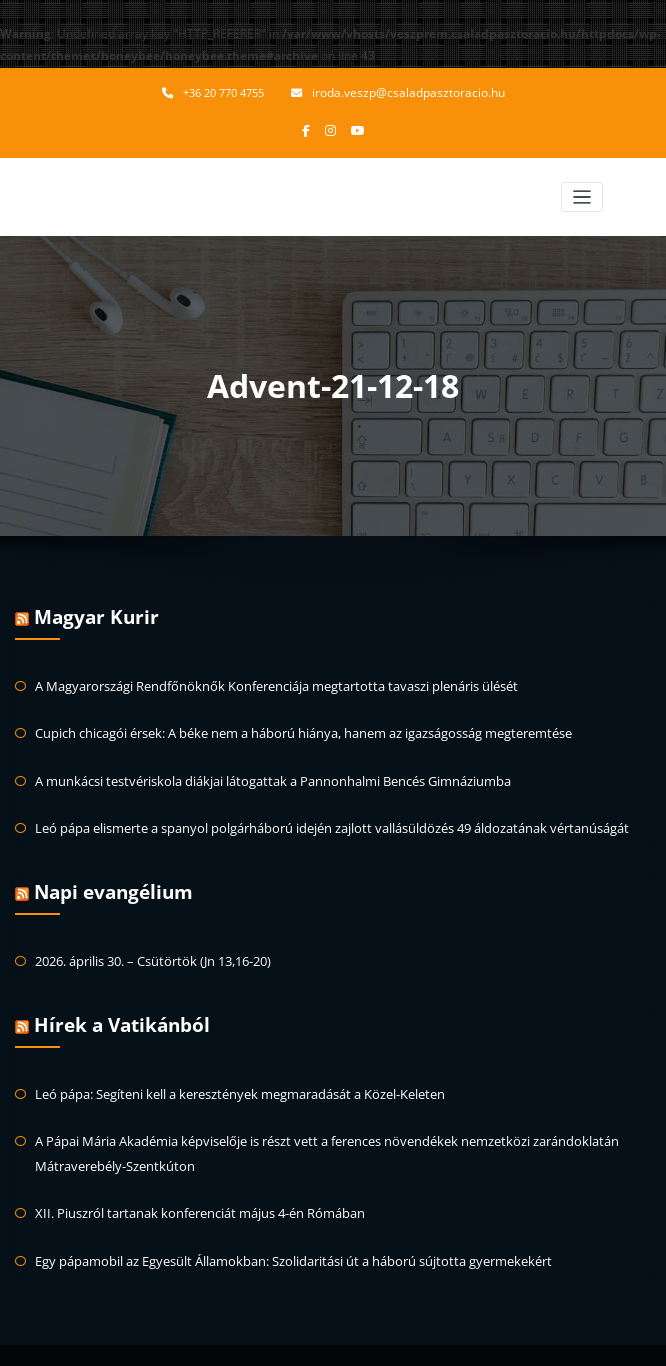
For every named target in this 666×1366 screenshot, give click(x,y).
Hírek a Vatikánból (119, 1007)
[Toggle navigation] (582, 194)
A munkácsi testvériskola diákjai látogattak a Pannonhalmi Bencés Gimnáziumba (258, 770)
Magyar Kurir (93, 613)
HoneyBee (400, 1340)
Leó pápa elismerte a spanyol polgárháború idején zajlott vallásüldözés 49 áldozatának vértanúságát (314, 815)
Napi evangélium (111, 878)
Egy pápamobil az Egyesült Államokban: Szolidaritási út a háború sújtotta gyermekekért (277, 1232)
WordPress (294, 1340)
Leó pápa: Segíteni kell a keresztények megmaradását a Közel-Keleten (229, 1073)
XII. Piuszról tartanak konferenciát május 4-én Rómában (188, 1186)
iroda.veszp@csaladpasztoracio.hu (408, 92)
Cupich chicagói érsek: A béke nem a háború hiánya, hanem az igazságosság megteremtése (291, 724)
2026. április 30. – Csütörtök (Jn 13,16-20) (148, 944)
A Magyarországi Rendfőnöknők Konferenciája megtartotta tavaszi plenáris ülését (262, 679)
